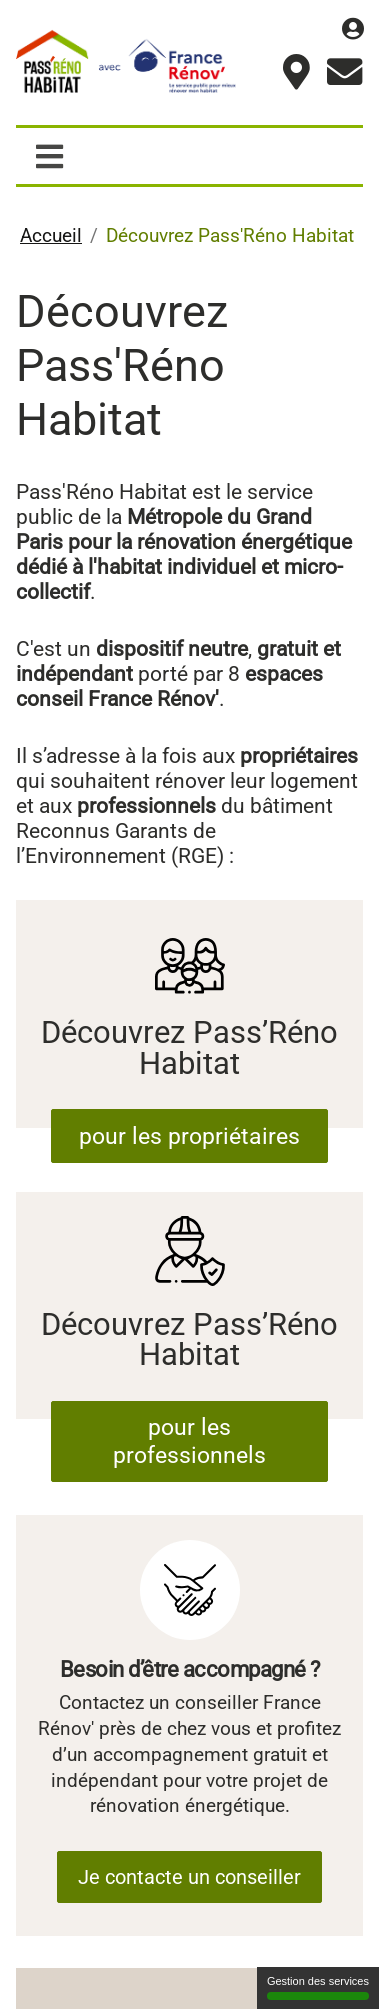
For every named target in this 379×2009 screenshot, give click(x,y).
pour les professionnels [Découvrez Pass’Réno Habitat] (189, 1413)
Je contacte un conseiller (189, 1865)
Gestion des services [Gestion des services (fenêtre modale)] (318, 1987)
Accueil (51, 232)
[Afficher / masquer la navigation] (50, 153)
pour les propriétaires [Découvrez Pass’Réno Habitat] (189, 1126)
